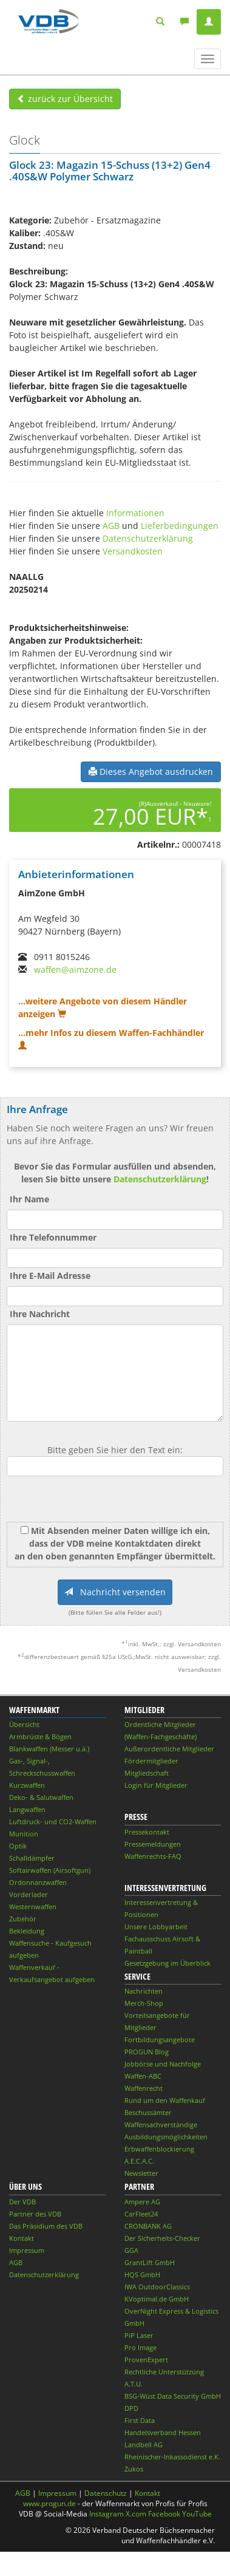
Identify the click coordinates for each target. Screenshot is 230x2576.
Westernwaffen (32, 1906)
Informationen (135, 513)
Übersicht (24, 1724)
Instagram (106, 2514)
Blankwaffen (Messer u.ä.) (49, 1748)
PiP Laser (139, 2335)
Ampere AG (142, 2201)
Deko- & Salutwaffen (41, 1797)
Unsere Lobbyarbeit (156, 1926)
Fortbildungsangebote (159, 2039)
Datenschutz (105, 2493)
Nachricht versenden (115, 1592)
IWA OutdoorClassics (157, 2286)
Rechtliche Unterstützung (164, 2371)
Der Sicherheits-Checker (162, 2238)
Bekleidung (26, 1930)
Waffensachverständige (160, 2124)
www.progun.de (49, 2503)
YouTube (197, 2514)
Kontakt (21, 2238)
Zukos (133, 2468)
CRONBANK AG (148, 2225)
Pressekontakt (146, 1831)
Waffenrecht (143, 2088)
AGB (111, 525)
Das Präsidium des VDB (46, 2225)
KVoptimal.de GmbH (156, 2298)
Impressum (26, 2250)
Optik (18, 1845)
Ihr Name (29, 1199)
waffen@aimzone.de (75, 969)
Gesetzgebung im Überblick (167, 1963)
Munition (23, 1833)
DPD (131, 2408)
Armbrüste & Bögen (40, 1736)
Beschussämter (148, 2112)
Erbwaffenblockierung (159, 2148)
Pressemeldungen (152, 1844)
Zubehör (22, 1918)
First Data (139, 2420)
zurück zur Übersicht (65, 98)
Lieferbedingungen (179, 525)
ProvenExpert (146, 2359)
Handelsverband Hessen (162, 2432)
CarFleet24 (141, 2213)
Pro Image (140, 2347)
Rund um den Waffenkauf (164, 2100)
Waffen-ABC (142, 2075)
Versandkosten (133, 551)
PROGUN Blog (146, 2051)
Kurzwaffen (27, 1785)
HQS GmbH (142, 2274)
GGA (131, 2250)
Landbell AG (143, 2444)
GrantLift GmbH (149, 2262)
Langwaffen (27, 1809)
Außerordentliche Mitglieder (169, 1748)
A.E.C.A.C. (139, 2160)
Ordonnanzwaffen (38, 1882)
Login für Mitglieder (156, 1785)
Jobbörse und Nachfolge (162, 2063)
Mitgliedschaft (146, 1772)
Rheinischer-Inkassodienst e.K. (172, 2456)
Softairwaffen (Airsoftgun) (49, 1870)
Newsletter (141, 2173)
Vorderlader (28, 1894)
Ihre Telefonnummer (53, 1237)
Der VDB (22, 2201)
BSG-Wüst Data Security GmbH (172, 2396)
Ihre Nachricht (40, 1314)
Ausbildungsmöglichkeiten (166, 2136)
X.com (136, 2514)
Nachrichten (143, 1990)
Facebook (164, 2514)
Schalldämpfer (32, 1857)
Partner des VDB (35, 2213)
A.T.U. (133, 2383)
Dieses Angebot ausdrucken (151, 771)
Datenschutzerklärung (148, 538)
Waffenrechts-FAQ (152, 1856)
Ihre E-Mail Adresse (50, 1275)
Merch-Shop (143, 2003)
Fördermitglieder (151, 1760)
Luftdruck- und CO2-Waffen (52, 1821)
